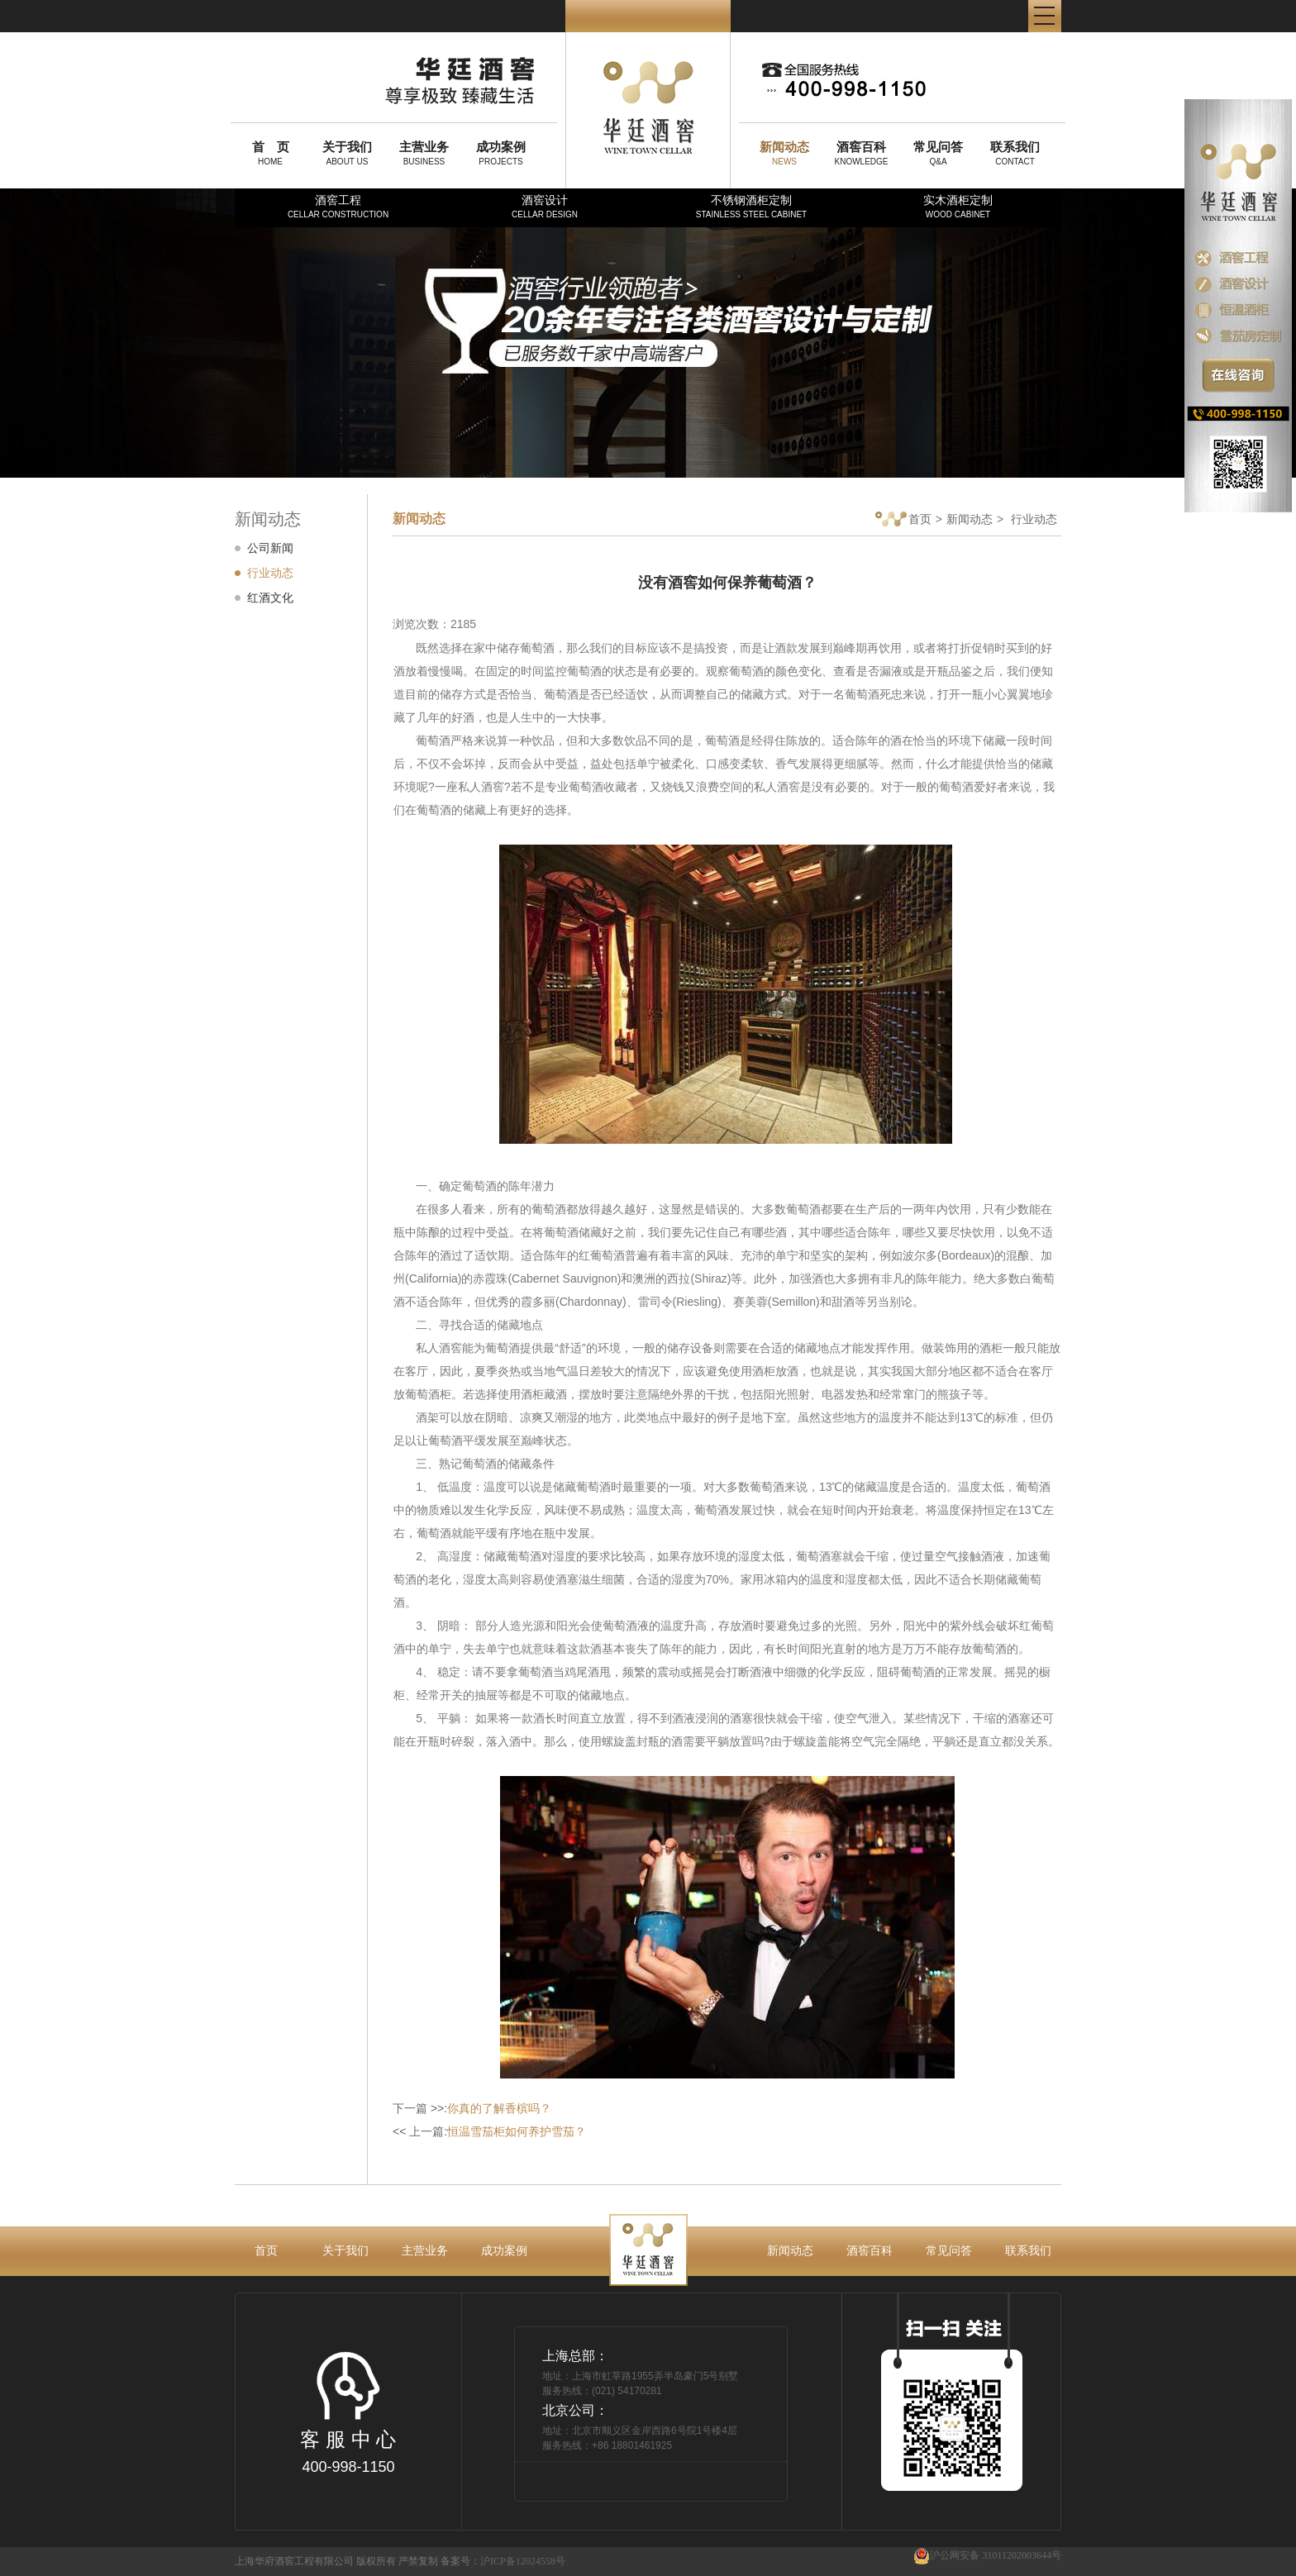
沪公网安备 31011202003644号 (987, 2556)
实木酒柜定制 (958, 206)
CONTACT (1015, 153)
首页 (903, 520)
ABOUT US (347, 153)
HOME (270, 153)
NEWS (784, 153)
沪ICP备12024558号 (522, 2561)
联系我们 (1028, 2250)
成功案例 (504, 2250)
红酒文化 (270, 597)
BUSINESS (424, 153)
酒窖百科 (869, 2250)
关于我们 (345, 2250)
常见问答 (949, 2250)
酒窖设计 (545, 206)
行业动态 (270, 572)
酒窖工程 (338, 206)
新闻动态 (969, 519)
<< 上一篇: (489, 2131)
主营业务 (425, 2250)
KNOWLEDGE (861, 153)
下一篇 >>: (472, 2108)
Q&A (938, 153)
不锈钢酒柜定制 (751, 206)
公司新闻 (270, 548)
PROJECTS (500, 153)
